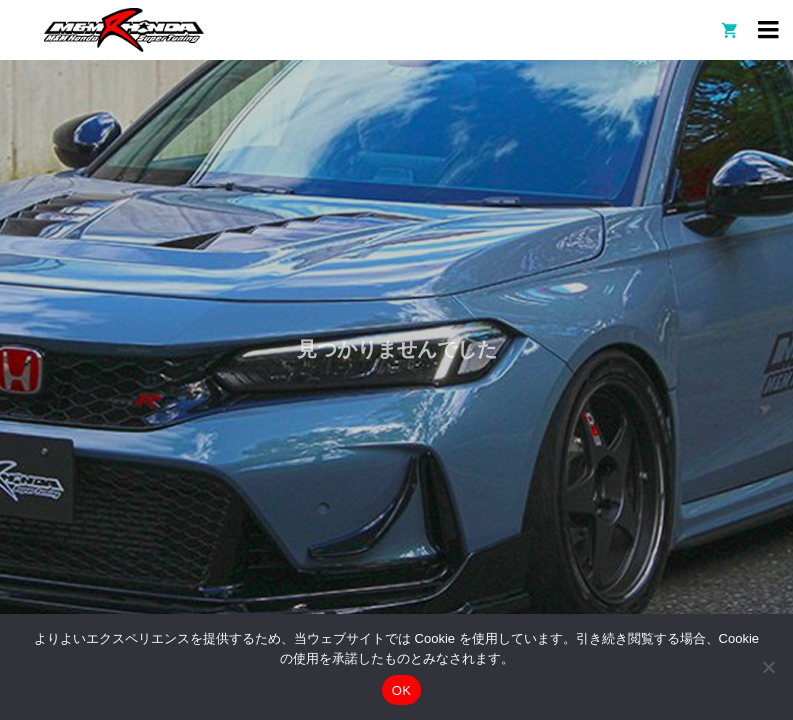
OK (401, 690)
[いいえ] (768, 667)
